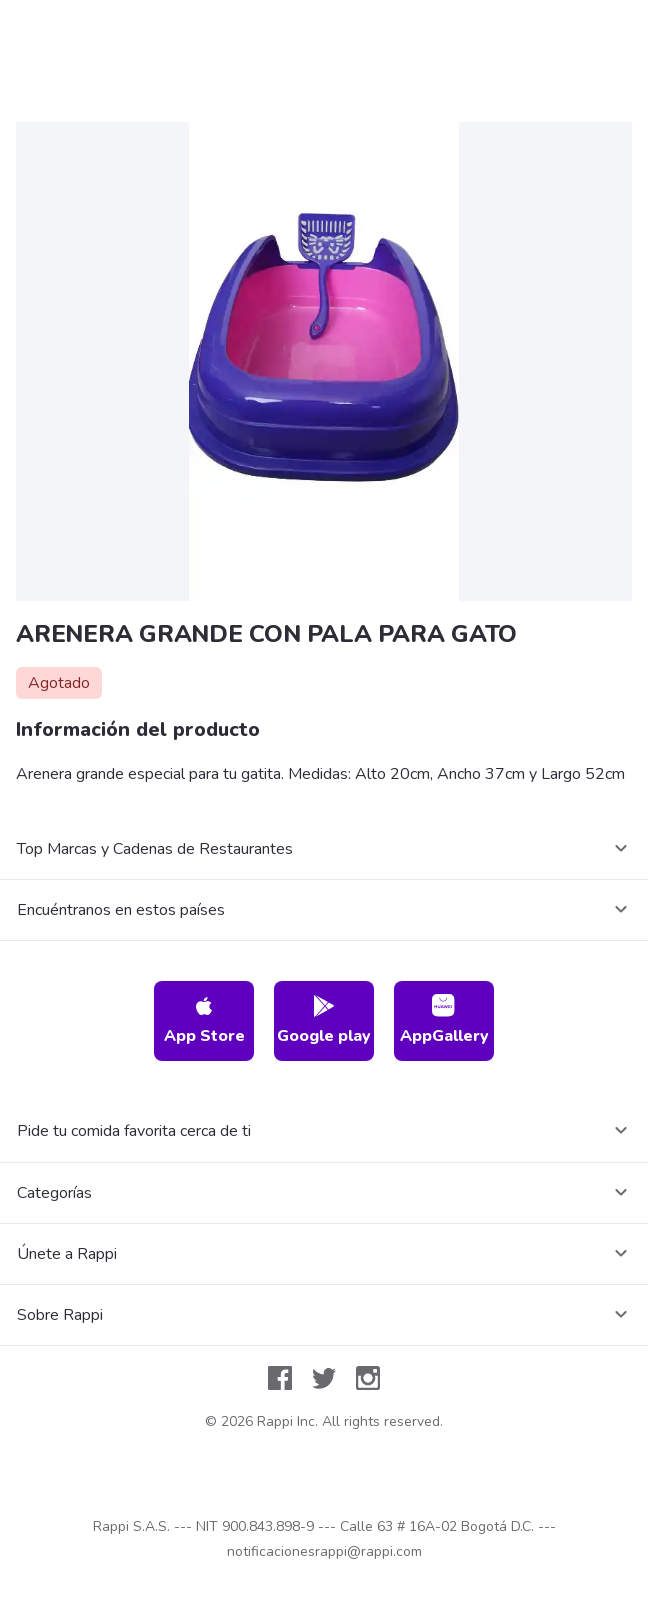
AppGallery (444, 1020)
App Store (204, 1020)
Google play (324, 1020)
